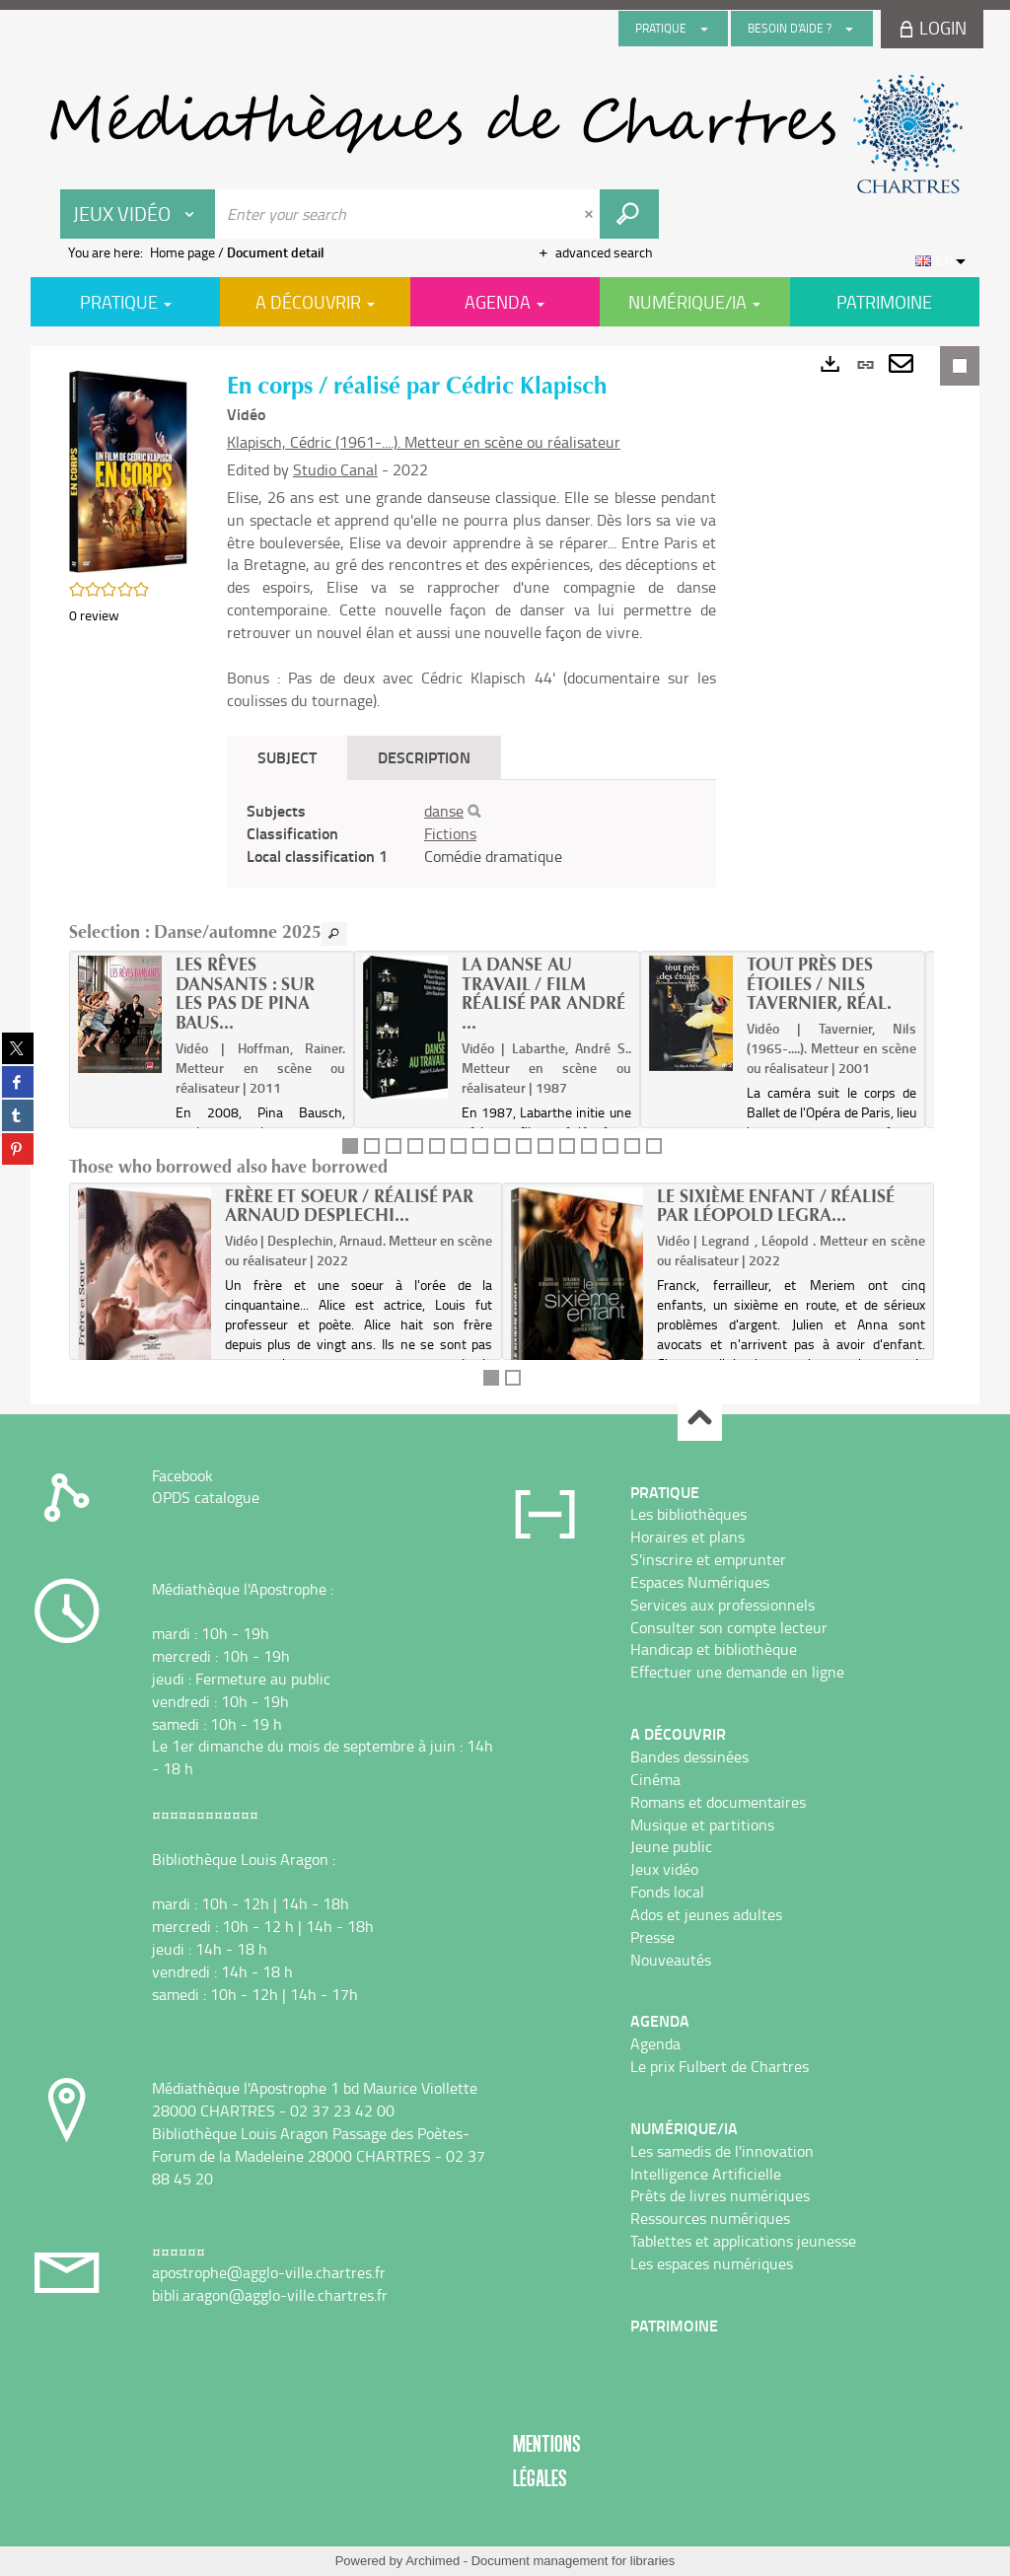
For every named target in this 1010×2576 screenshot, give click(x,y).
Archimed (432, 2560)
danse (444, 811)
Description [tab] (424, 757)
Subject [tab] (287, 757)
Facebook (182, 1475)
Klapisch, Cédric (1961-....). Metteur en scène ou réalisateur (423, 442)
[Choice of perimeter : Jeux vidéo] (138, 214)
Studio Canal (335, 469)
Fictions (450, 833)
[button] (128, 470)
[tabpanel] (471, 834)
